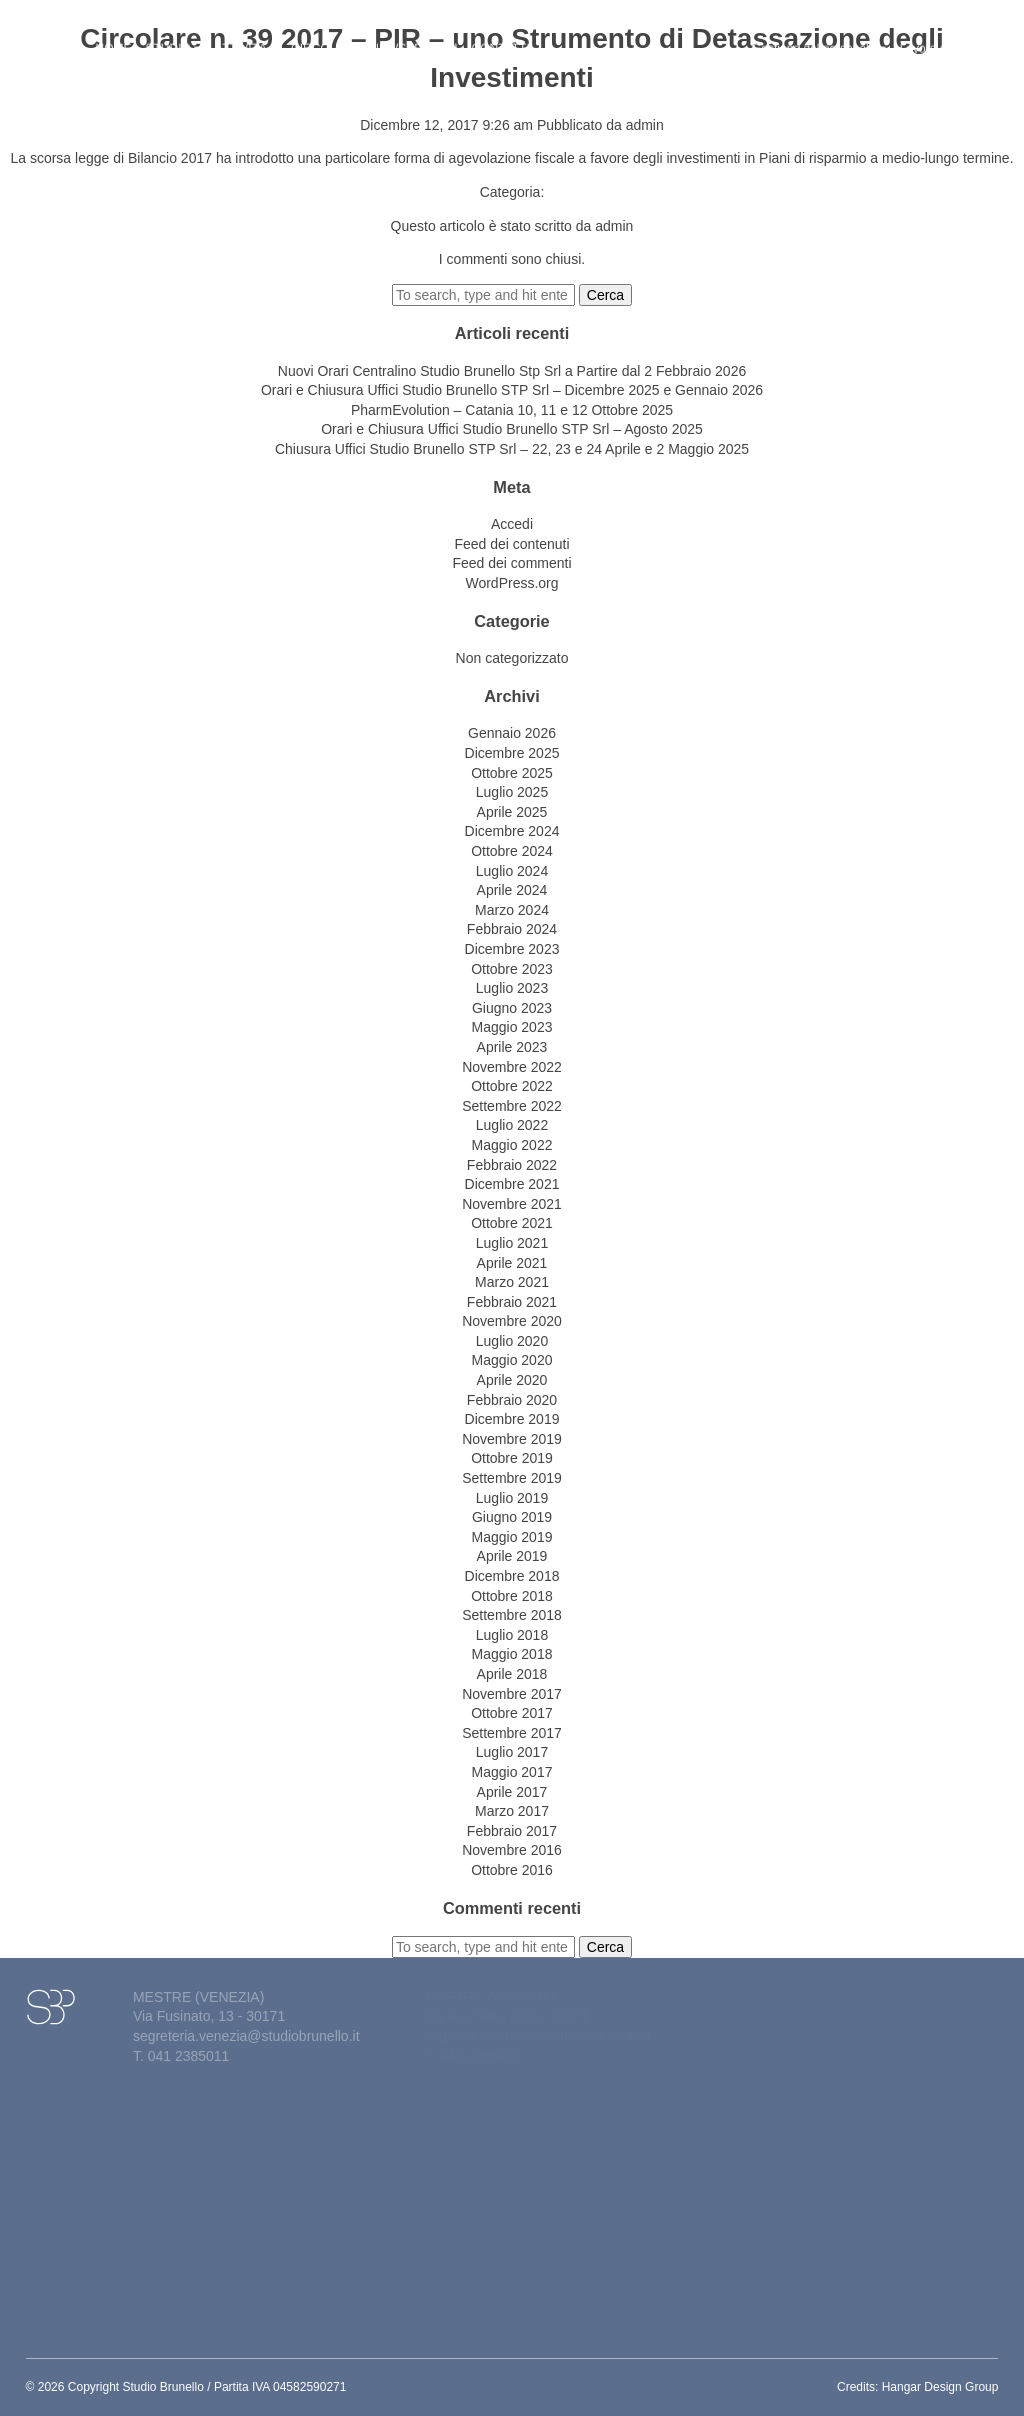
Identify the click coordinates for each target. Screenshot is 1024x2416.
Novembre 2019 (512, 1439)
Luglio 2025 (512, 792)
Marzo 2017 (512, 1811)
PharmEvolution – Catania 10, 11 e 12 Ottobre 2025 (512, 410)
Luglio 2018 (512, 1635)
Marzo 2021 (512, 1282)
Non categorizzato (512, 658)
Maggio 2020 (512, 1360)
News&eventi (413, 37)
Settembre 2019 (512, 1478)
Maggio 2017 (512, 1772)
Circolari (323, 37)
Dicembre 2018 (512, 1576)
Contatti (501, 37)
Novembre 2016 (512, 1850)
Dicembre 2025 (512, 753)
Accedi (512, 524)
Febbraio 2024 (512, 929)
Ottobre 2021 (512, 1223)
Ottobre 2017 (512, 1713)
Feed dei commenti (511, 563)
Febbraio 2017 (512, 1831)
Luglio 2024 (512, 871)
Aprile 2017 (512, 1792)
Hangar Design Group (940, 2387)
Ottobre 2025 (512, 773)
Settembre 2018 (512, 1615)
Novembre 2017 (512, 1694)
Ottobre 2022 (512, 1086)
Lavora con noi (939, 37)
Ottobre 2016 (512, 1870)
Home (114, 37)
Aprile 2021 (512, 1263)
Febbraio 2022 (512, 1165)
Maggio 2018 (512, 1654)
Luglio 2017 (512, 1752)
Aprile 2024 (512, 890)
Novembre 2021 (512, 1204)
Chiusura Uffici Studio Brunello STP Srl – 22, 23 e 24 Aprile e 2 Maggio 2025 (512, 449)
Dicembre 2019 (512, 1419)
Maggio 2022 (512, 1145)
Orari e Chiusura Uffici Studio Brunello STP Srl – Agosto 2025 (512, 429)
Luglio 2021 (512, 1243)
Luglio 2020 (512, 1341)
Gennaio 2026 (512, 733)
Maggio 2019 (512, 1537)
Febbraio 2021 (512, 1302)
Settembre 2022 (512, 1106)
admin (645, 125)
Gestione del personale (819, 37)
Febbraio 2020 (512, 1400)
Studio (173, 37)
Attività (246, 37)
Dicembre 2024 (512, 831)
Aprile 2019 (512, 1556)
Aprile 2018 (512, 1674)
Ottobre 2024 (512, 851)
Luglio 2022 (512, 1125)
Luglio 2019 (512, 1498)
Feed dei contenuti (511, 544)
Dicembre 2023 (512, 949)
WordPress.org (511, 583)
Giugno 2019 (512, 1517)
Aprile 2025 (512, 812)
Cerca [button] (605, 295)
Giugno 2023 (512, 1008)
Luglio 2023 (512, 988)
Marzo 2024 (512, 910)
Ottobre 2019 (512, 1458)
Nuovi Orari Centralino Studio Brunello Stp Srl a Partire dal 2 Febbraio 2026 (512, 371)
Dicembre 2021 (512, 1184)
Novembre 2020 (512, 1321)
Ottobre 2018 (512, 1596)
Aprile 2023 (512, 1047)
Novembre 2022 (512, 1067)
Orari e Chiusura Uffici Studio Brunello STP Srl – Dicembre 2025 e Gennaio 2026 (512, 390)
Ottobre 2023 (512, 969)
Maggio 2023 (512, 1027)
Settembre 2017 (512, 1733)
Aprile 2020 (512, 1380)
